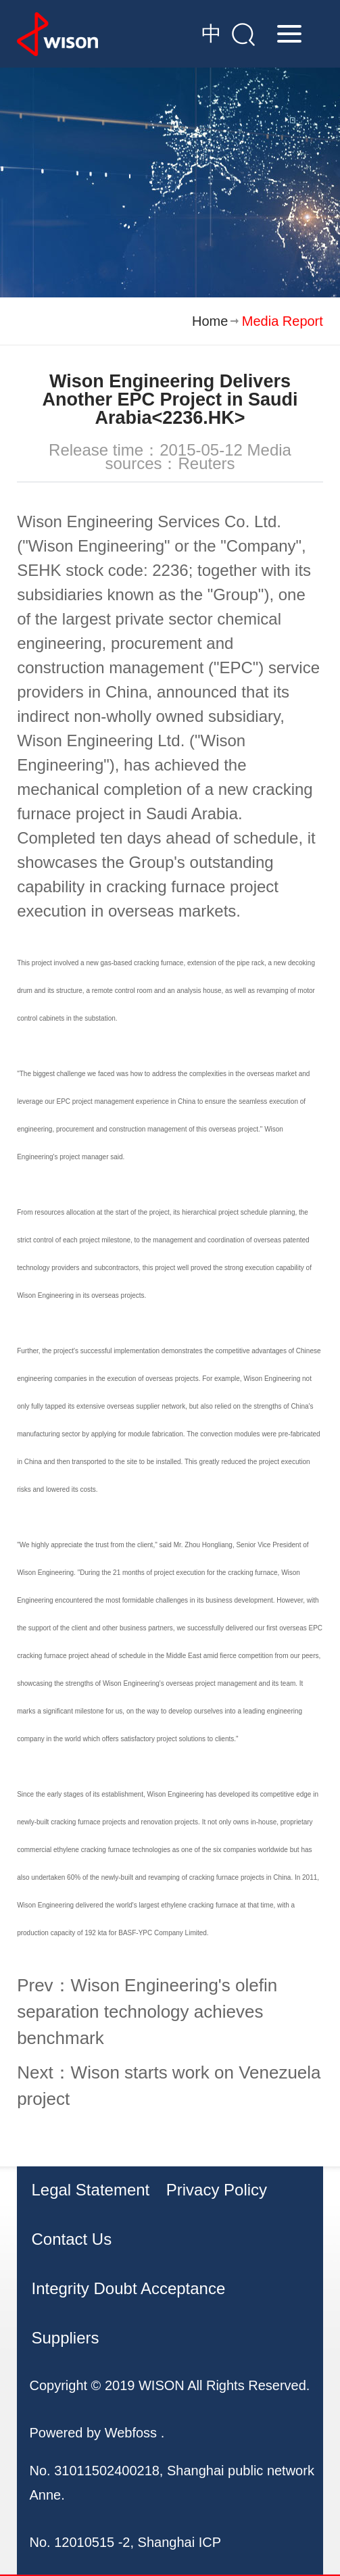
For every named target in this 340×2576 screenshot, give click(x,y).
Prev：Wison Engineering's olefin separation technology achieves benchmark (147, 2011)
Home (210, 321)
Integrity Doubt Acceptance (128, 2288)
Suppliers (65, 2338)
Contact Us (71, 2239)
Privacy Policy (216, 2190)
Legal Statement (90, 2190)
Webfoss (131, 2432)
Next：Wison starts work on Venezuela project (168, 2085)
